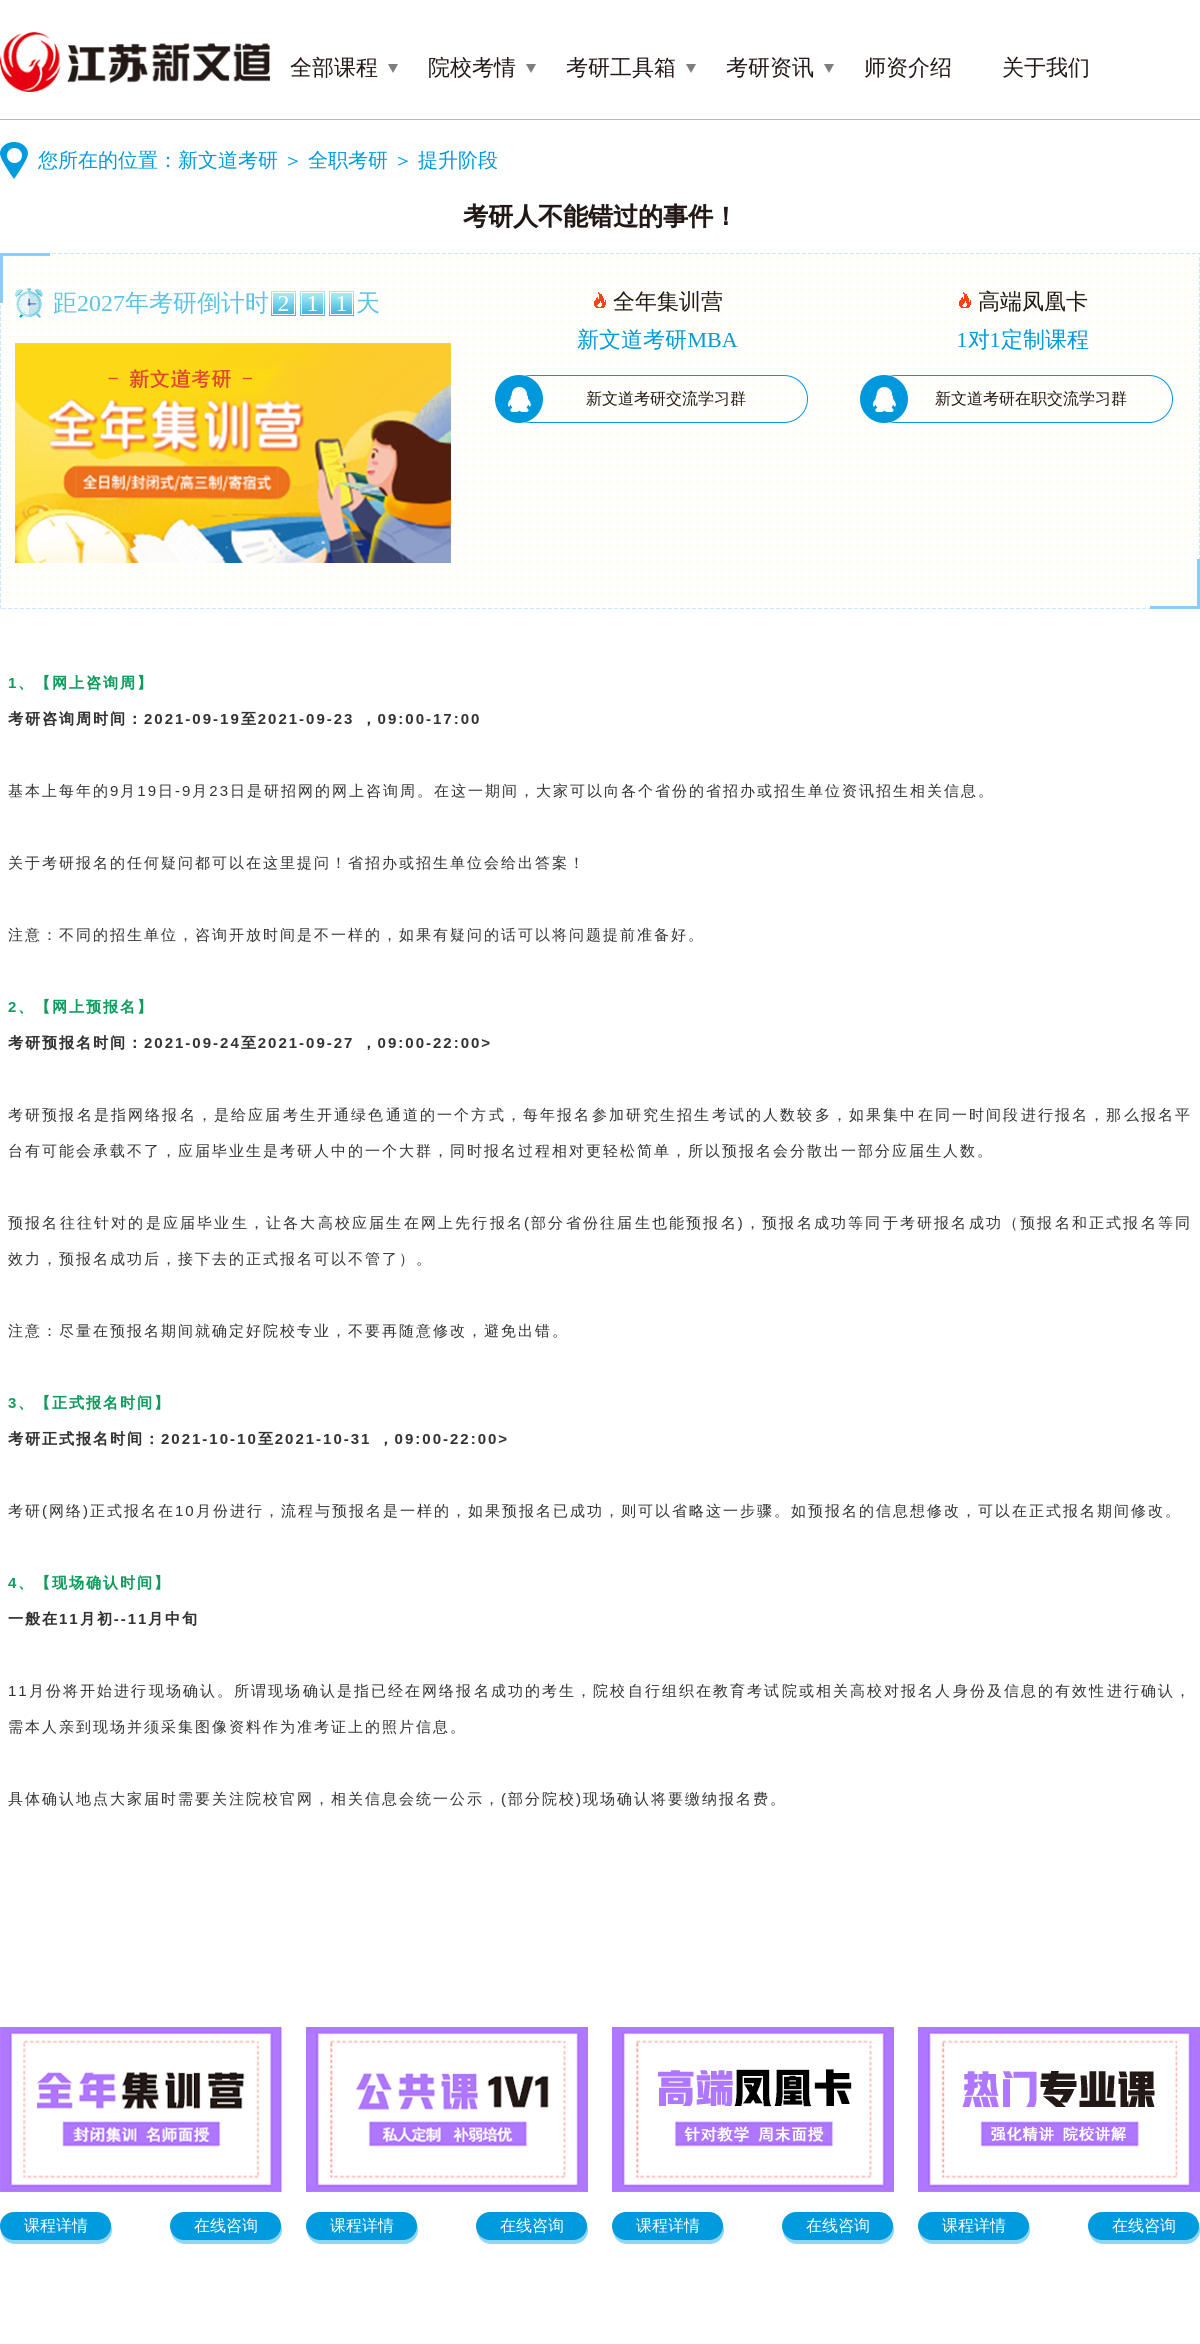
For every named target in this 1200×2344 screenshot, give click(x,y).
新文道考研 (228, 160)
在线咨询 (226, 2225)
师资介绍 (908, 67)
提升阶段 (458, 160)
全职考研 (348, 160)
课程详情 (56, 2225)
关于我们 (1046, 67)
